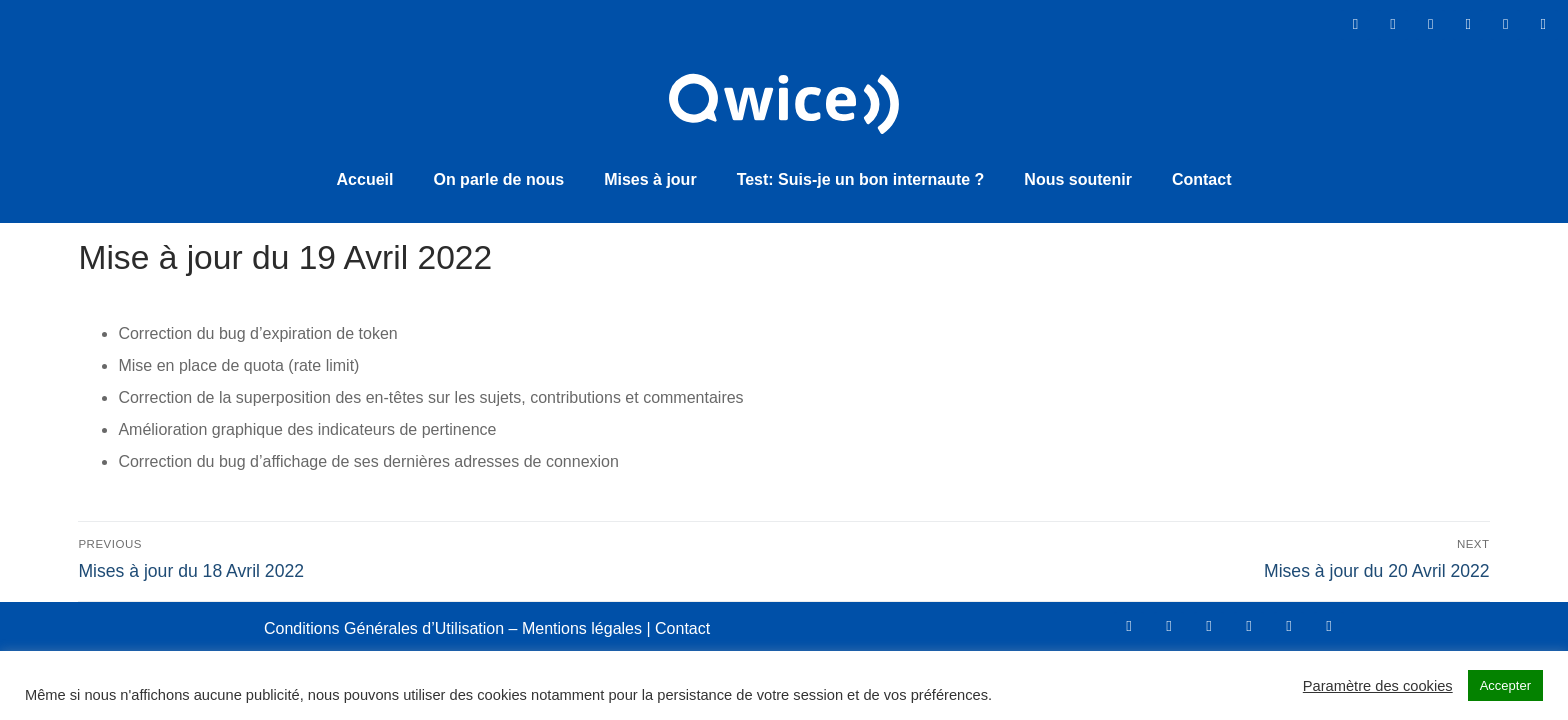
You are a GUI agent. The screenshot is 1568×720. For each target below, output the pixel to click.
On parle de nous (498, 177)
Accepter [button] (1505, 685)
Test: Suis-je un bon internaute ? (861, 177)
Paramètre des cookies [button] (1378, 686)
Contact (1202, 177)
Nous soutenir (1078, 177)
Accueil (365, 177)
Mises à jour (650, 177)
